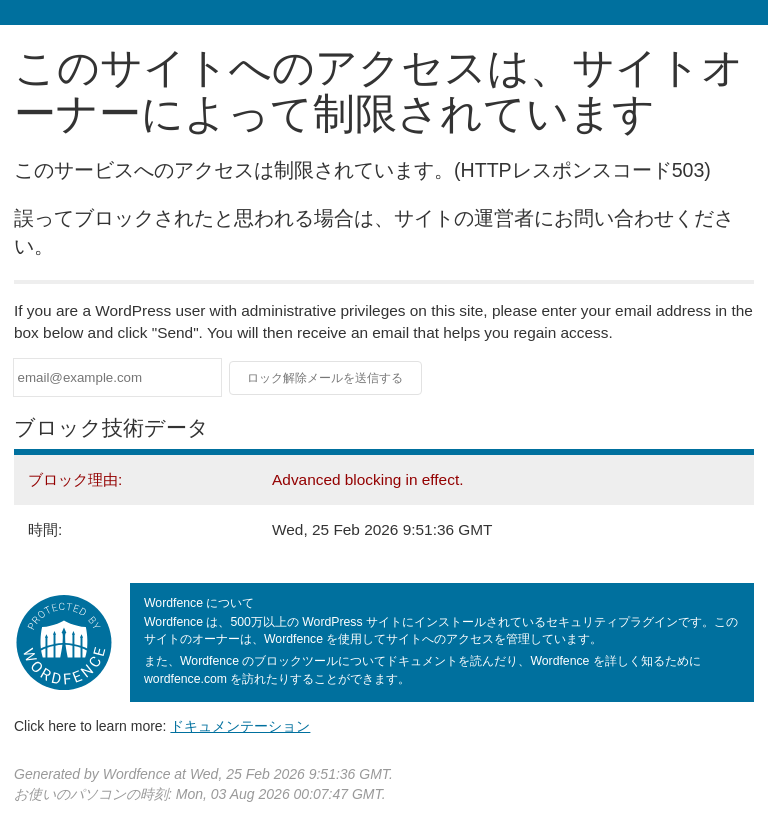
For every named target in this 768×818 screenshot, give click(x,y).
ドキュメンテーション (240, 726)
